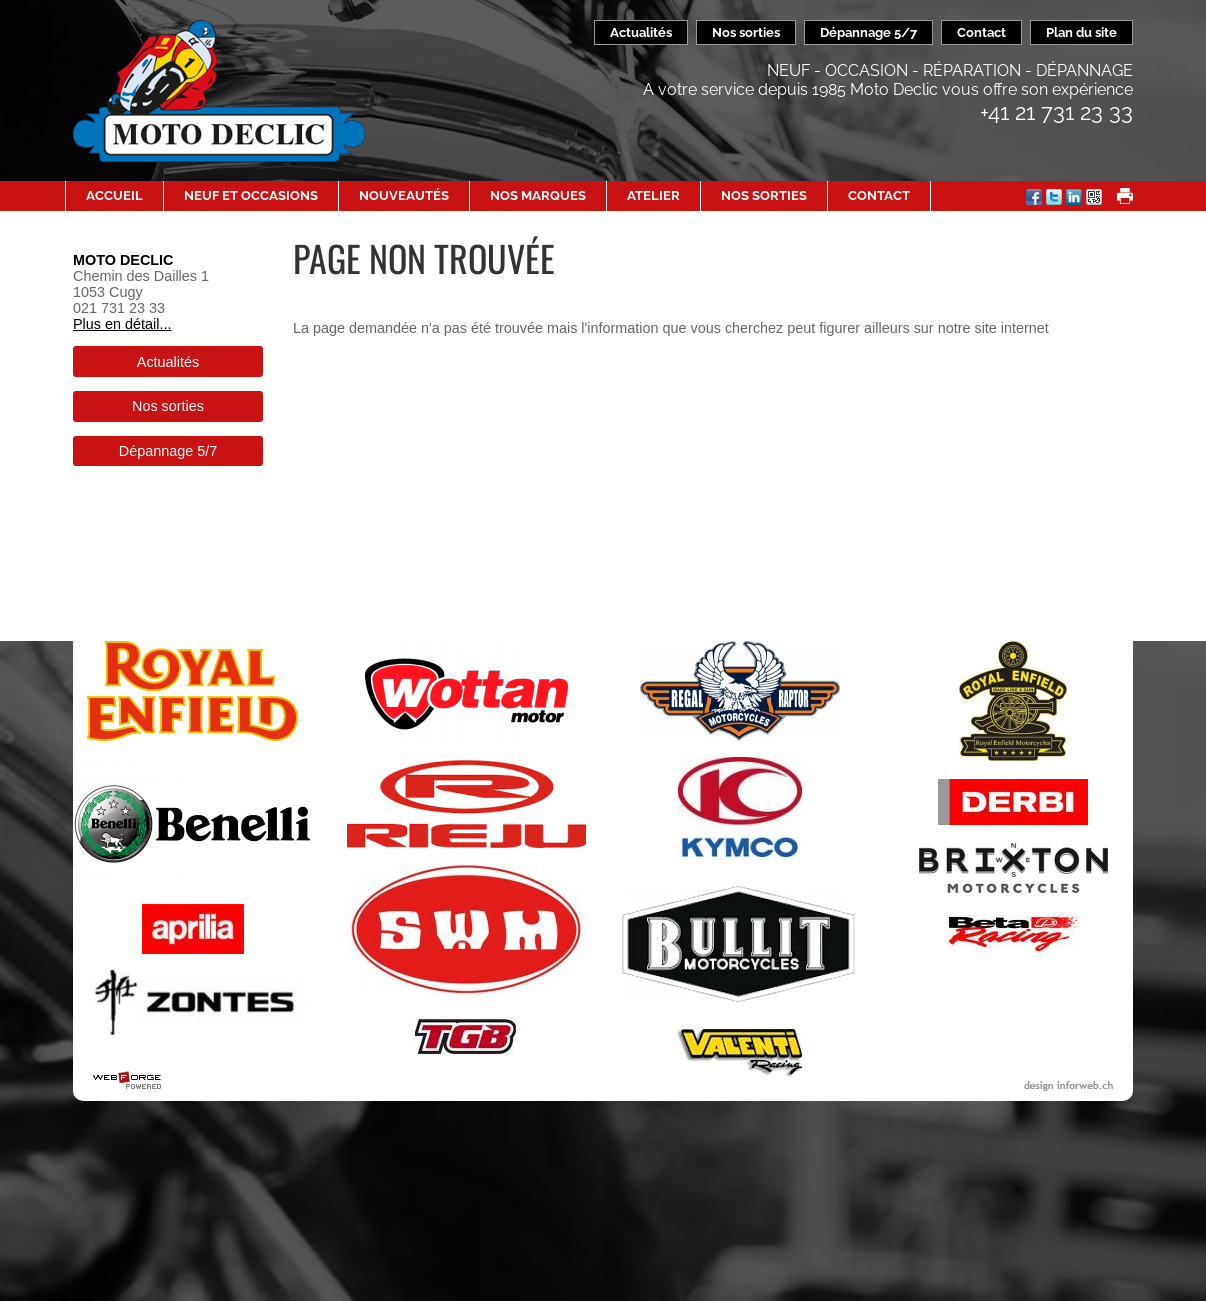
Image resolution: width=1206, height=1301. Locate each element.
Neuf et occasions (251, 195)
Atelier (653, 195)
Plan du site (1081, 32)
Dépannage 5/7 (868, 32)
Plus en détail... (122, 324)
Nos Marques (538, 195)
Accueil (114, 195)
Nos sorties (746, 32)
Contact (981, 32)
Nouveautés (404, 195)
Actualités (641, 32)
